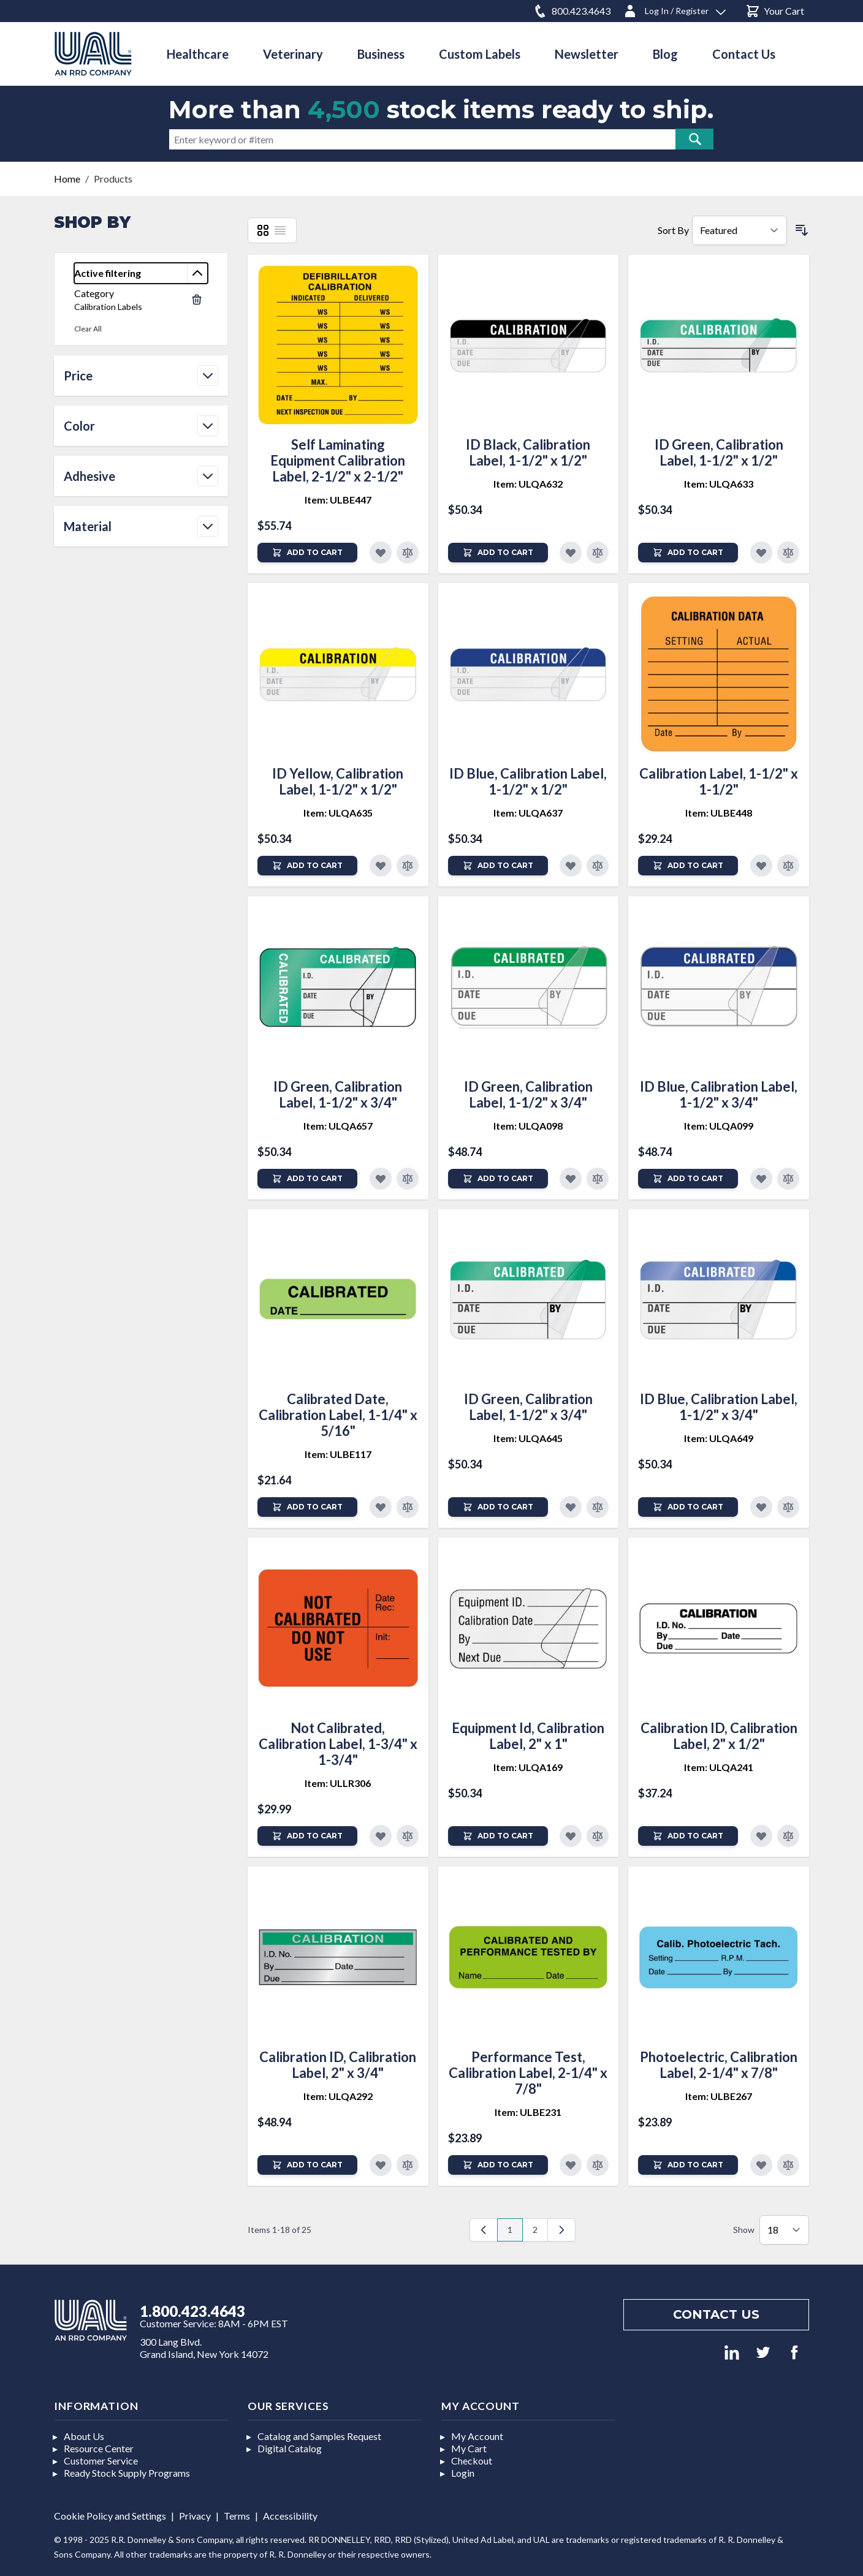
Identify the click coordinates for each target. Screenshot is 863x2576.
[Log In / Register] (674, 9)
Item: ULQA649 (718, 1438)
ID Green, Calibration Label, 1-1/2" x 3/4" (337, 1094)
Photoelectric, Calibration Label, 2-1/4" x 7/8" (718, 2065)
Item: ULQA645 (528, 1438)
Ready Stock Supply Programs (127, 2473)
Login (462, 2473)
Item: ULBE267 (718, 2096)
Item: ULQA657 (338, 1125)
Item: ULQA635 (338, 812)
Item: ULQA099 (718, 1125)
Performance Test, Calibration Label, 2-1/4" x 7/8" (528, 2073)
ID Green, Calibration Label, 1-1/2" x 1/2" (719, 452)
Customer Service (101, 2460)
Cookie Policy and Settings (110, 2515)
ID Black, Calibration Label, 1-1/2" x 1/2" (528, 452)
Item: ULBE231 (528, 2112)
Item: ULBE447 (338, 499)
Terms (237, 2515)
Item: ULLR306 (338, 1783)
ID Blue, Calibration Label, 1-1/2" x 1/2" (528, 781)
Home (67, 178)
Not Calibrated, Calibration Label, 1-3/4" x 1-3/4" (338, 1744)
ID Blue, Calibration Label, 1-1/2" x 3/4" (718, 1094)
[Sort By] (739, 230)
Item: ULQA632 (528, 483)
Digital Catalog (289, 2448)
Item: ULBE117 (338, 1454)
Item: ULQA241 (718, 1767)
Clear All (88, 328)
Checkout (471, 2460)
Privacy (195, 2515)
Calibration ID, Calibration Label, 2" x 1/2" (719, 1736)
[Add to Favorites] (381, 553)
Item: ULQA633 (718, 483)
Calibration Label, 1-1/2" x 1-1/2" (718, 781)
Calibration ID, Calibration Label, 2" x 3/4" (337, 2065)
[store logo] (93, 53)
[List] (280, 230)
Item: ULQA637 (528, 812)
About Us (84, 2436)
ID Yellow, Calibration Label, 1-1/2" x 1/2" (337, 781)
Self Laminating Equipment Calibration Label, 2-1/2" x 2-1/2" (337, 460)
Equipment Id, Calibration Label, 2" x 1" (528, 1736)
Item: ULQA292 (338, 2096)
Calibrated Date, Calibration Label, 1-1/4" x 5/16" (338, 1415)
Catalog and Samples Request (319, 2436)
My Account (477, 2436)
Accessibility (290, 2515)
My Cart (469, 2448)
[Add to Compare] (408, 553)
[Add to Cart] (307, 552)
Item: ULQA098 (528, 1125)
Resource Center (99, 2448)
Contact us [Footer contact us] (716, 2314)
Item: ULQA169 (528, 1767)
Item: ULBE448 (718, 812)
